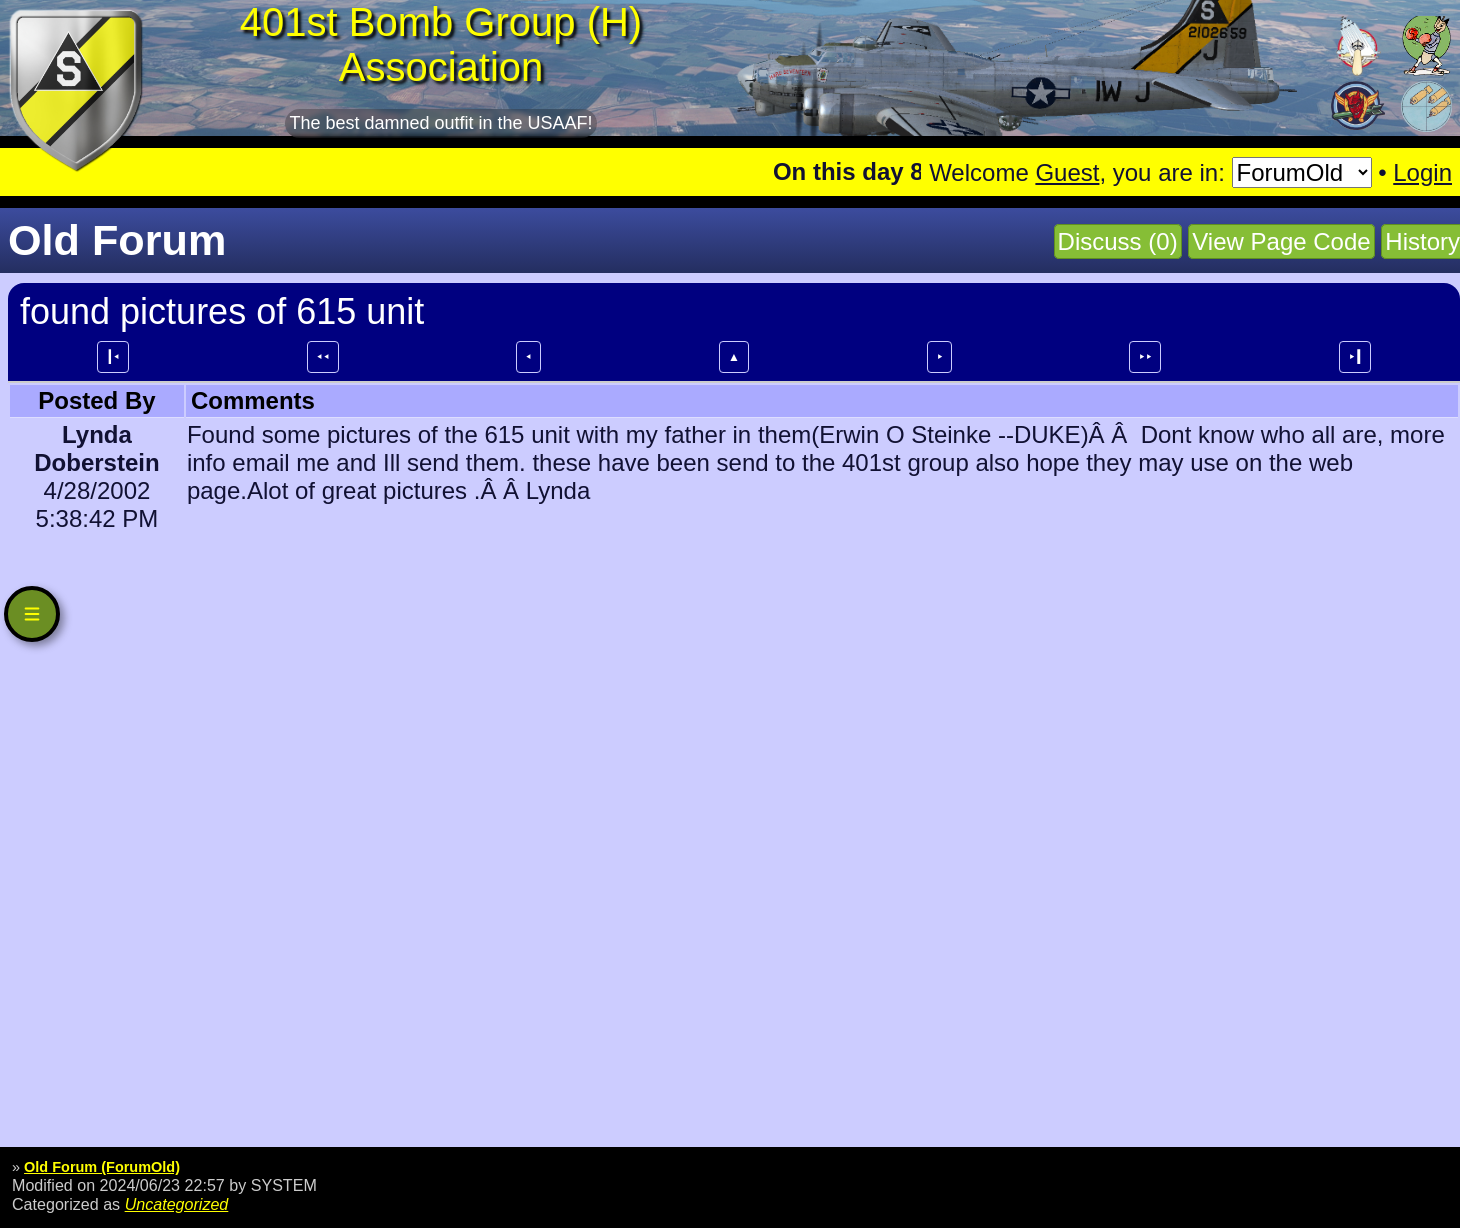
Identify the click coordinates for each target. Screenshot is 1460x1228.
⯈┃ (1355, 357)
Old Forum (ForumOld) (102, 1167)
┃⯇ (113, 357)
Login (1422, 172)
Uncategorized (177, 1204)
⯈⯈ (1145, 357)
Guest (1067, 172)
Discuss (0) (1118, 241)
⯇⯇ (323, 357)
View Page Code (1281, 241)
